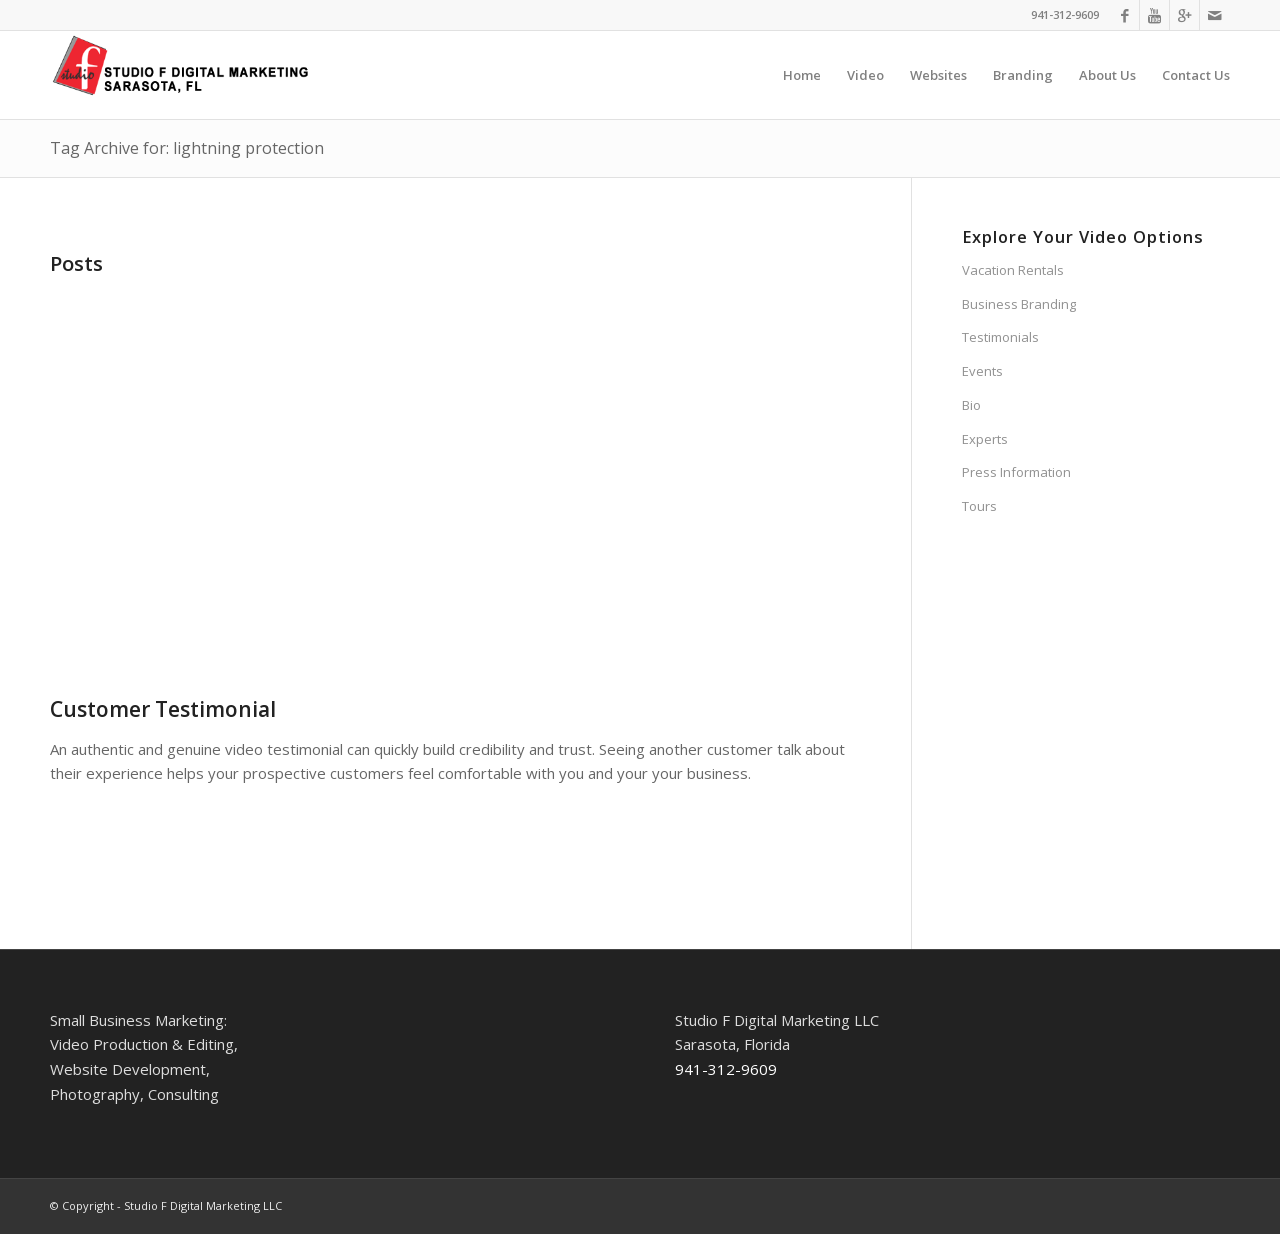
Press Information (1016, 472)
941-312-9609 (1065, 14)
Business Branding (1019, 304)
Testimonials (1000, 337)
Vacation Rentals (1013, 270)
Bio (971, 405)
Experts (985, 439)
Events (982, 371)
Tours (979, 506)
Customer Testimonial (163, 709)
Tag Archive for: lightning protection (187, 148)
